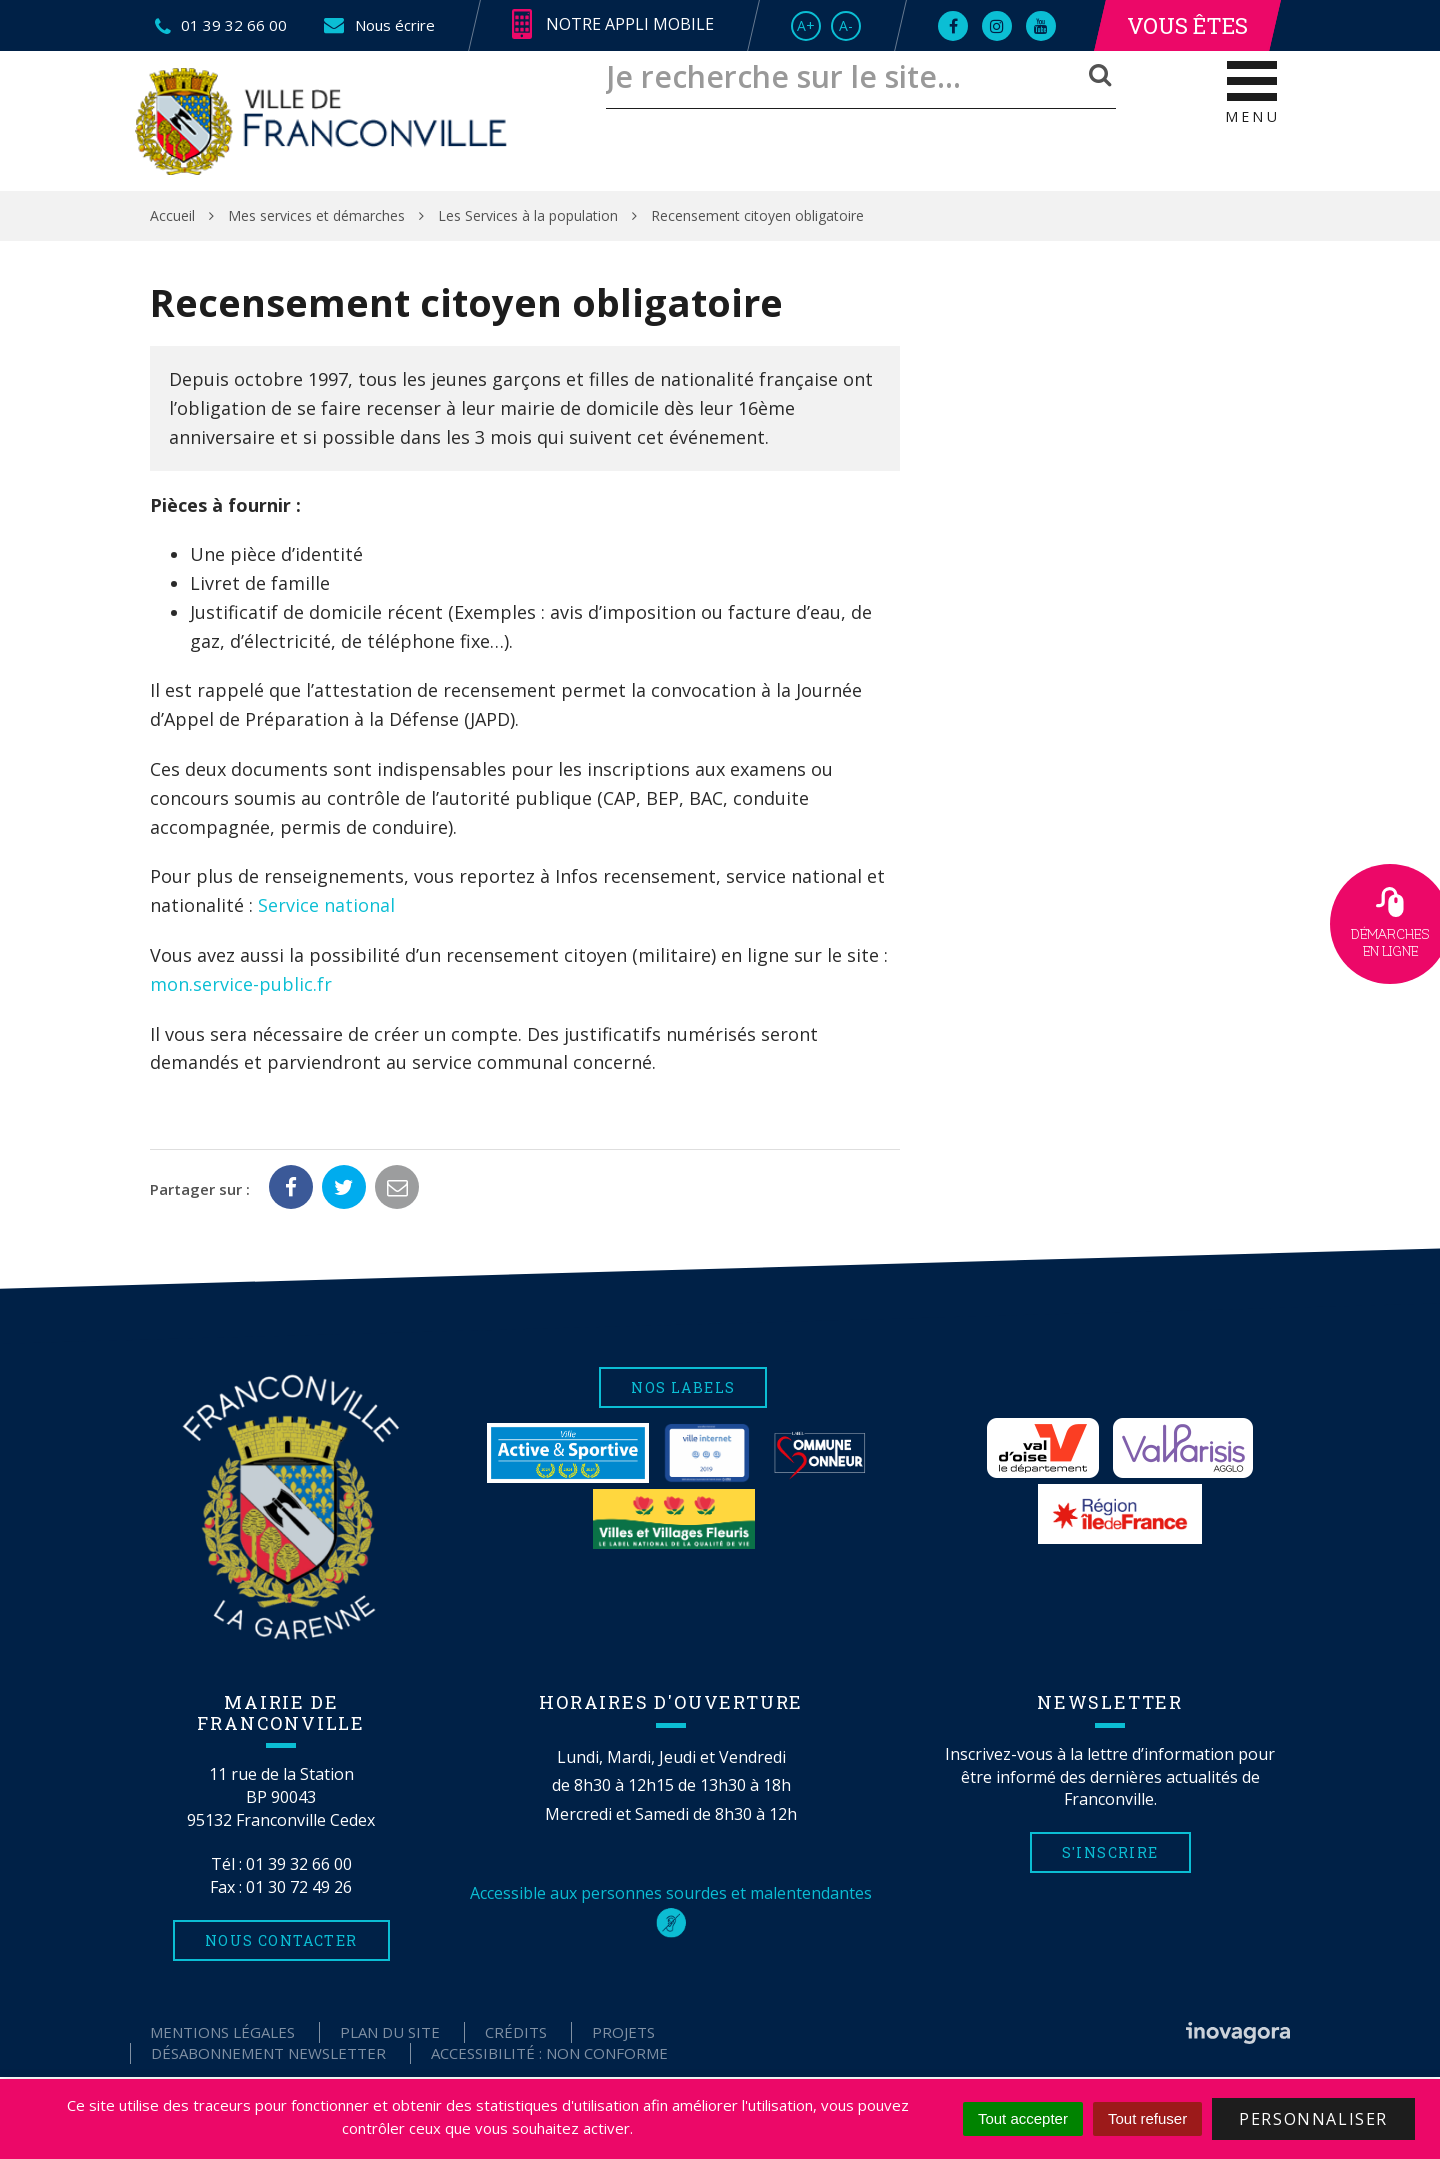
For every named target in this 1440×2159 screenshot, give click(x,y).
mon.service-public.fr (241, 984)
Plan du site (390, 2032)
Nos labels (683, 1387)
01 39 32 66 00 (299, 1864)
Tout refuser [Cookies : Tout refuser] (1147, 2118)
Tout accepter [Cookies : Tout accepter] (1023, 2118)
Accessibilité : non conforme (549, 2053)
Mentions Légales (222, 2032)
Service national (326, 905)
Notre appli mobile (613, 25)
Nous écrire (378, 25)
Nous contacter (281, 1940)
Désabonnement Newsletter (268, 2053)
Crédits (516, 2032)
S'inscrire (1110, 1852)
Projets (623, 2032)
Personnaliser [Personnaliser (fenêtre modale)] (1313, 2119)
